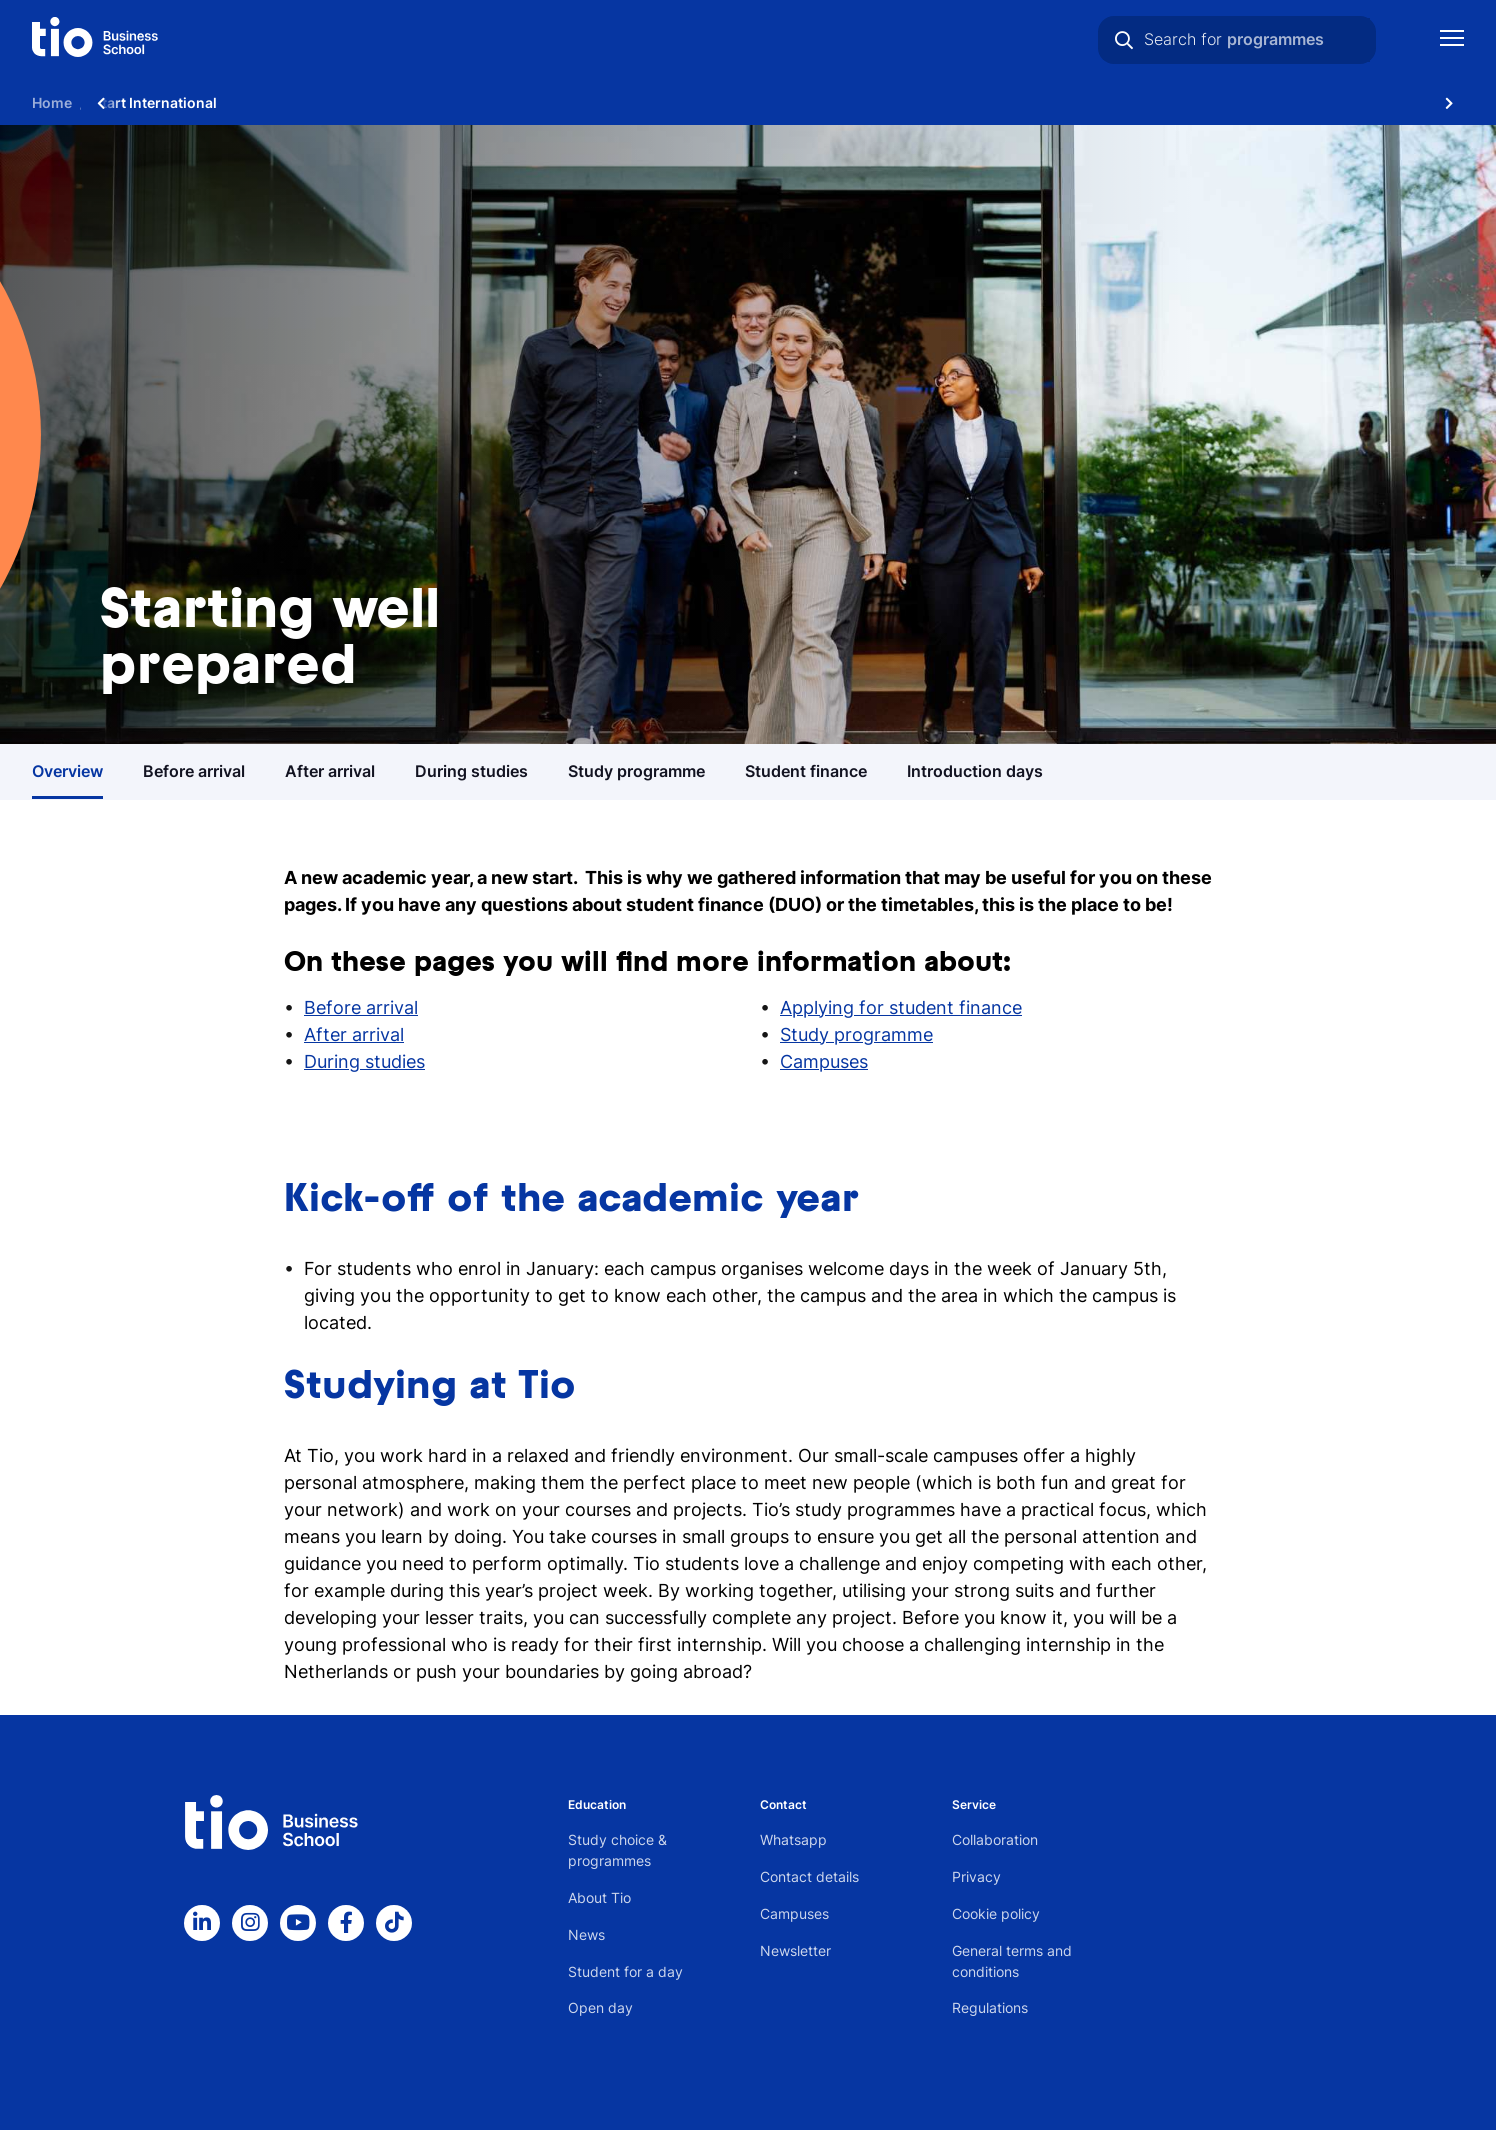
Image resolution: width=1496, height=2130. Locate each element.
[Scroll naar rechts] (1449, 102)
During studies (364, 1061)
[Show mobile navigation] (1452, 40)
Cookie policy (996, 1913)
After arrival (354, 1034)
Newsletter (795, 1950)
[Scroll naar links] (101, 102)
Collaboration (995, 1839)
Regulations (990, 2007)
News (586, 1934)
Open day (600, 2007)
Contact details (809, 1876)
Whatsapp (793, 1839)
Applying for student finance (901, 1007)
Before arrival (361, 1007)
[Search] (1124, 40)
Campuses (824, 1061)
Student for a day (625, 1971)
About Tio (599, 1897)
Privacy (976, 1876)
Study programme (856, 1034)
